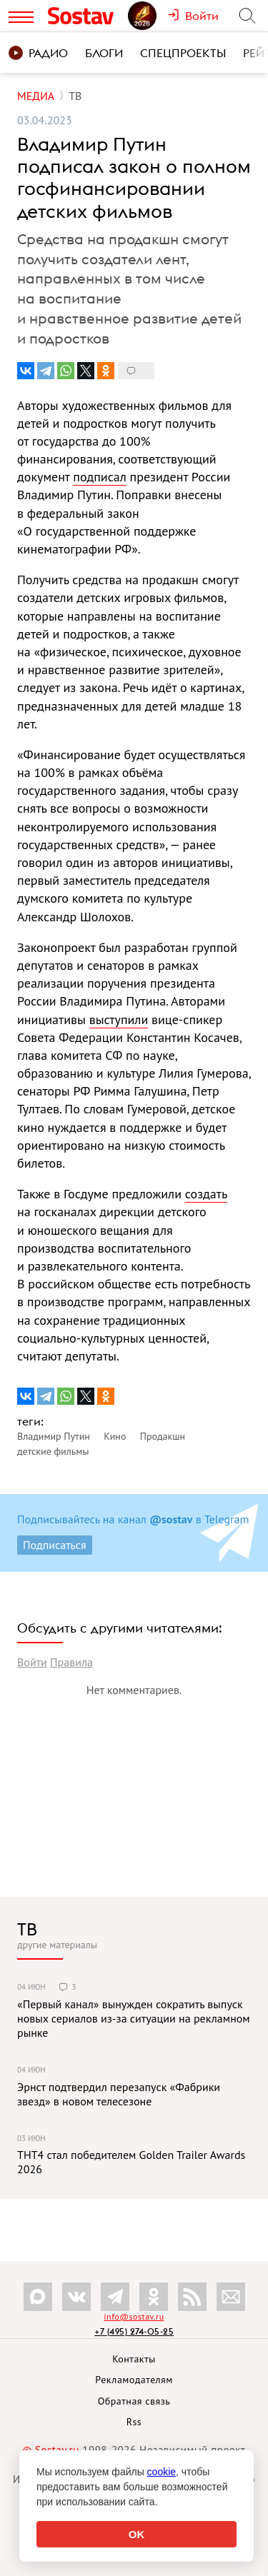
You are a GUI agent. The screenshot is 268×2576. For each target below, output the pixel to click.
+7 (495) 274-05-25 (134, 2331)
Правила (71, 1662)
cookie (161, 2471)
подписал (99, 476)
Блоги (104, 53)
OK (137, 2534)
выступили (119, 1019)
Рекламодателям (133, 2379)
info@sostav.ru (134, 2316)
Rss (134, 2421)
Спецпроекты (183, 53)
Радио (38, 53)
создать (206, 1194)
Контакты (134, 2358)
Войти (32, 1662)
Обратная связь (134, 2401)
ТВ (27, 1929)
